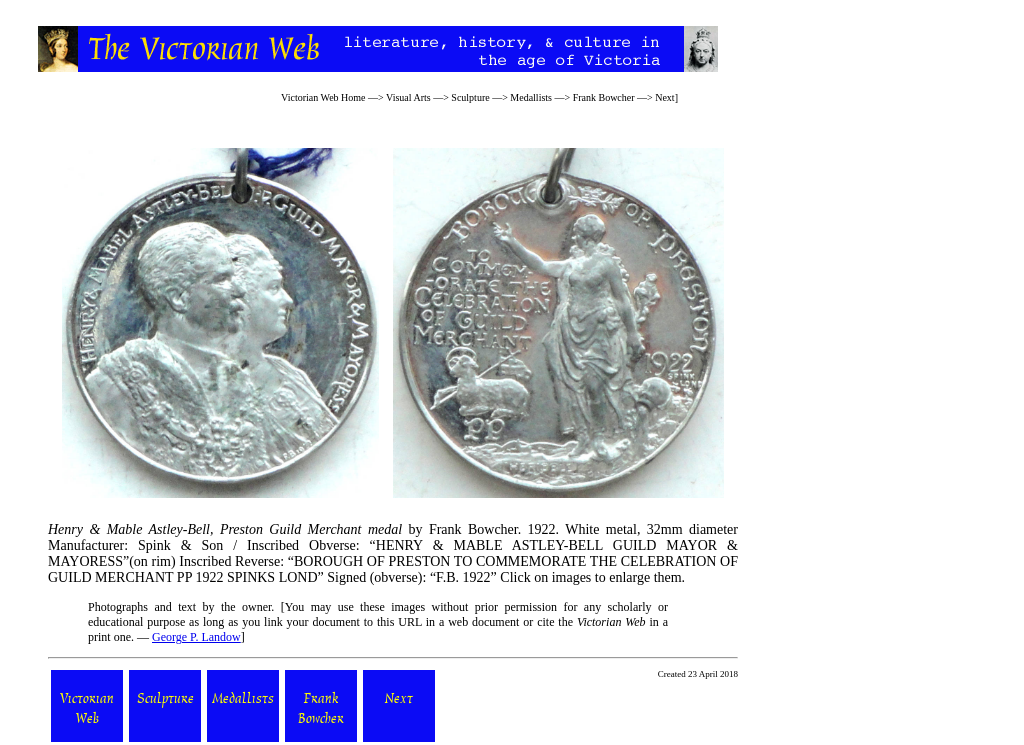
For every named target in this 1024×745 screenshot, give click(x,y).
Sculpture (470, 97)
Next (664, 97)
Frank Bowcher (604, 97)
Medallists (531, 97)
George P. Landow (196, 637)
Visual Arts (408, 97)
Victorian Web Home (323, 97)
